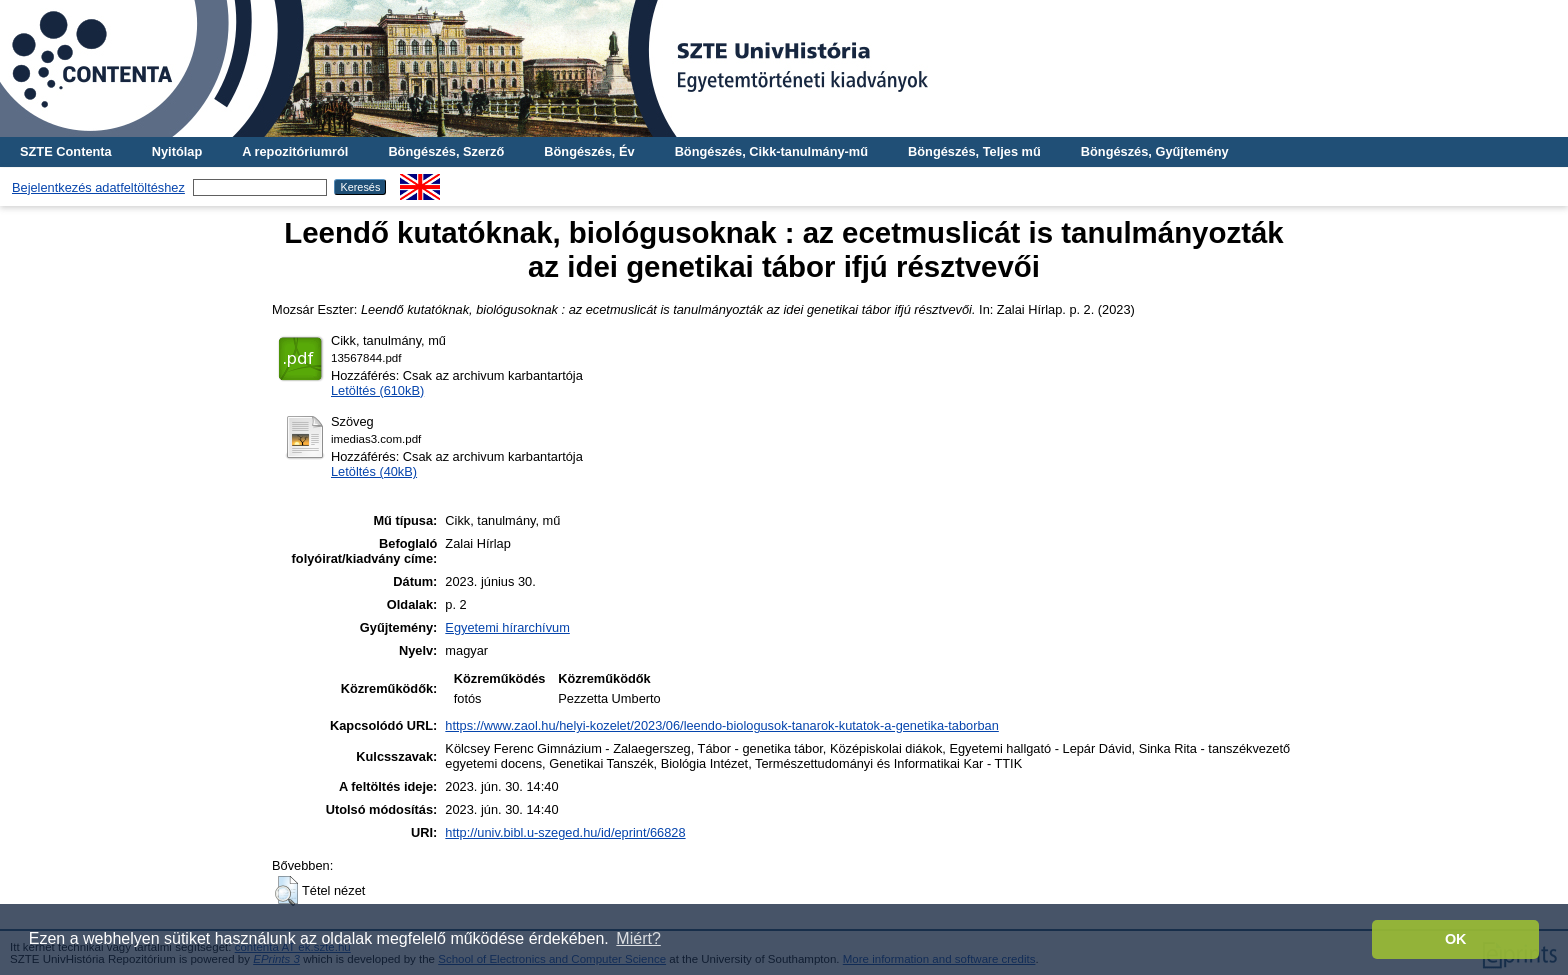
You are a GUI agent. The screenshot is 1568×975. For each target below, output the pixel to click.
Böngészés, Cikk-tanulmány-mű (771, 151)
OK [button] (1456, 939)
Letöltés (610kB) (377, 390)
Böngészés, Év (589, 151)
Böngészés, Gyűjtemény (1155, 151)
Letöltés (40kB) (374, 471)
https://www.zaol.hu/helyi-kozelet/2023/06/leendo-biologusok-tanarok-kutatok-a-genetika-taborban (721, 725)
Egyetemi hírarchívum (507, 627)
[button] (286, 891)
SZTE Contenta (66, 151)
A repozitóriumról (295, 151)
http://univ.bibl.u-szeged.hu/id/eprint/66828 (565, 832)
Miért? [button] (638, 938)
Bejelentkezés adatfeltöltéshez (98, 187)
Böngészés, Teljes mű (974, 151)
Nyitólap (177, 151)
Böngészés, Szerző (446, 151)
